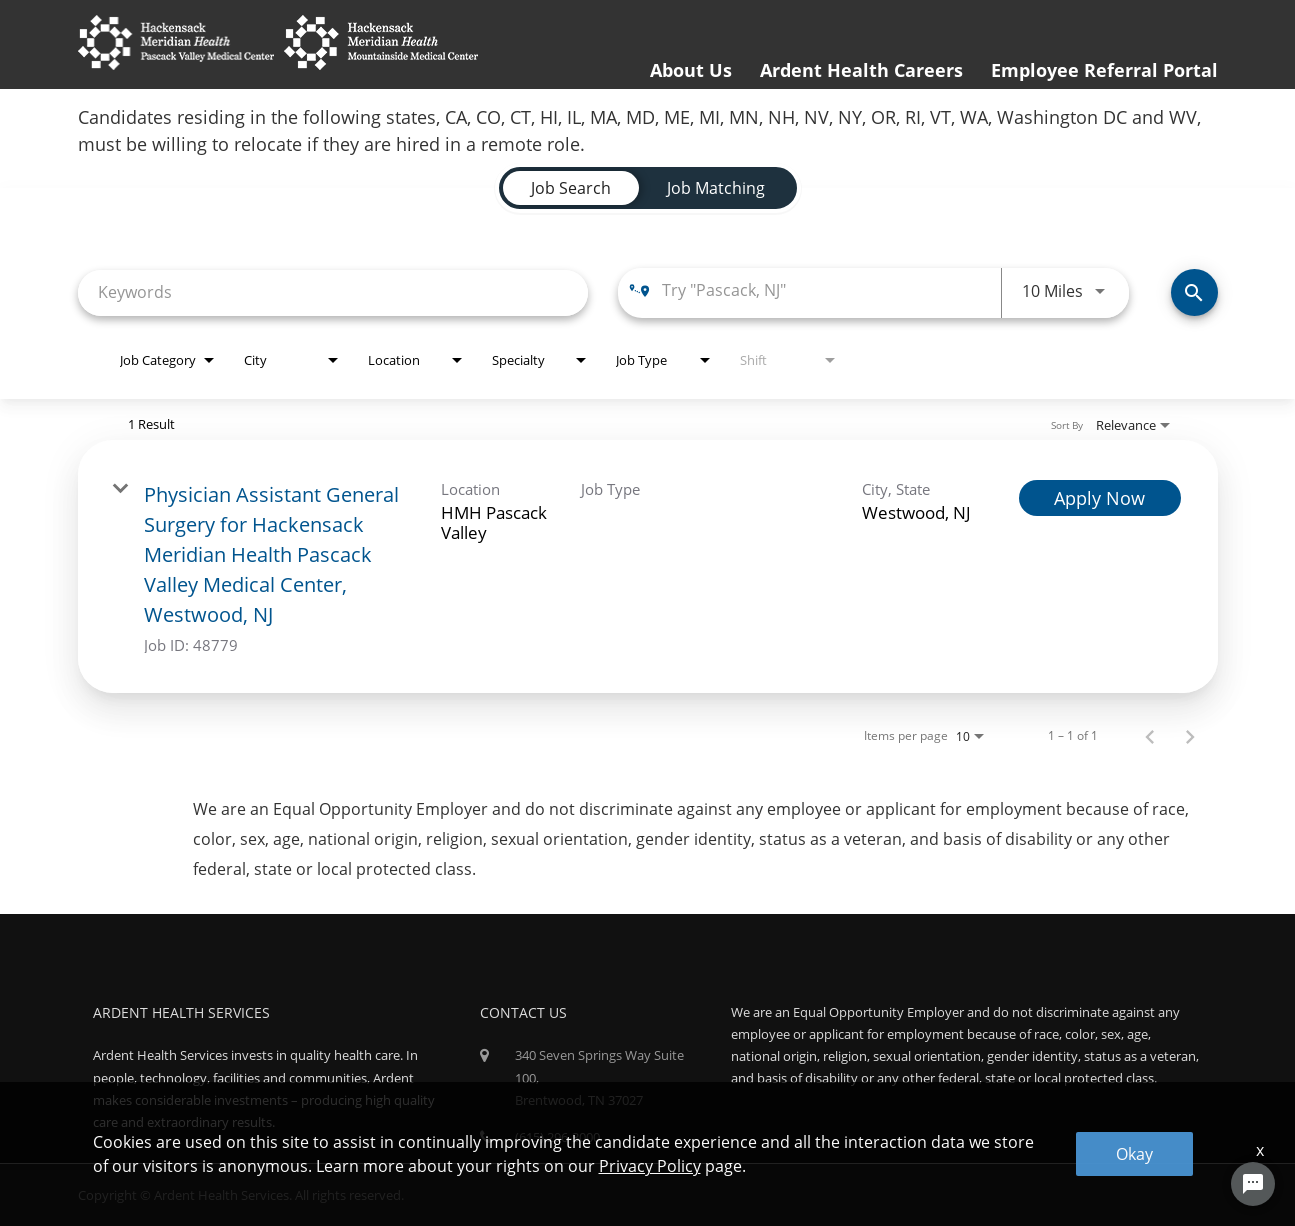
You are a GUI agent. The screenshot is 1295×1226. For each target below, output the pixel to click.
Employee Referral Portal (1104, 70)
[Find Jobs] (1194, 292)
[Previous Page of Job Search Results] (1150, 736)
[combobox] (333, 292)
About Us (691, 70)
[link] (648, 566)
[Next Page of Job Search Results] (1190, 736)
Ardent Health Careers (861, 70)
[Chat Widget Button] (1253, 1184)
